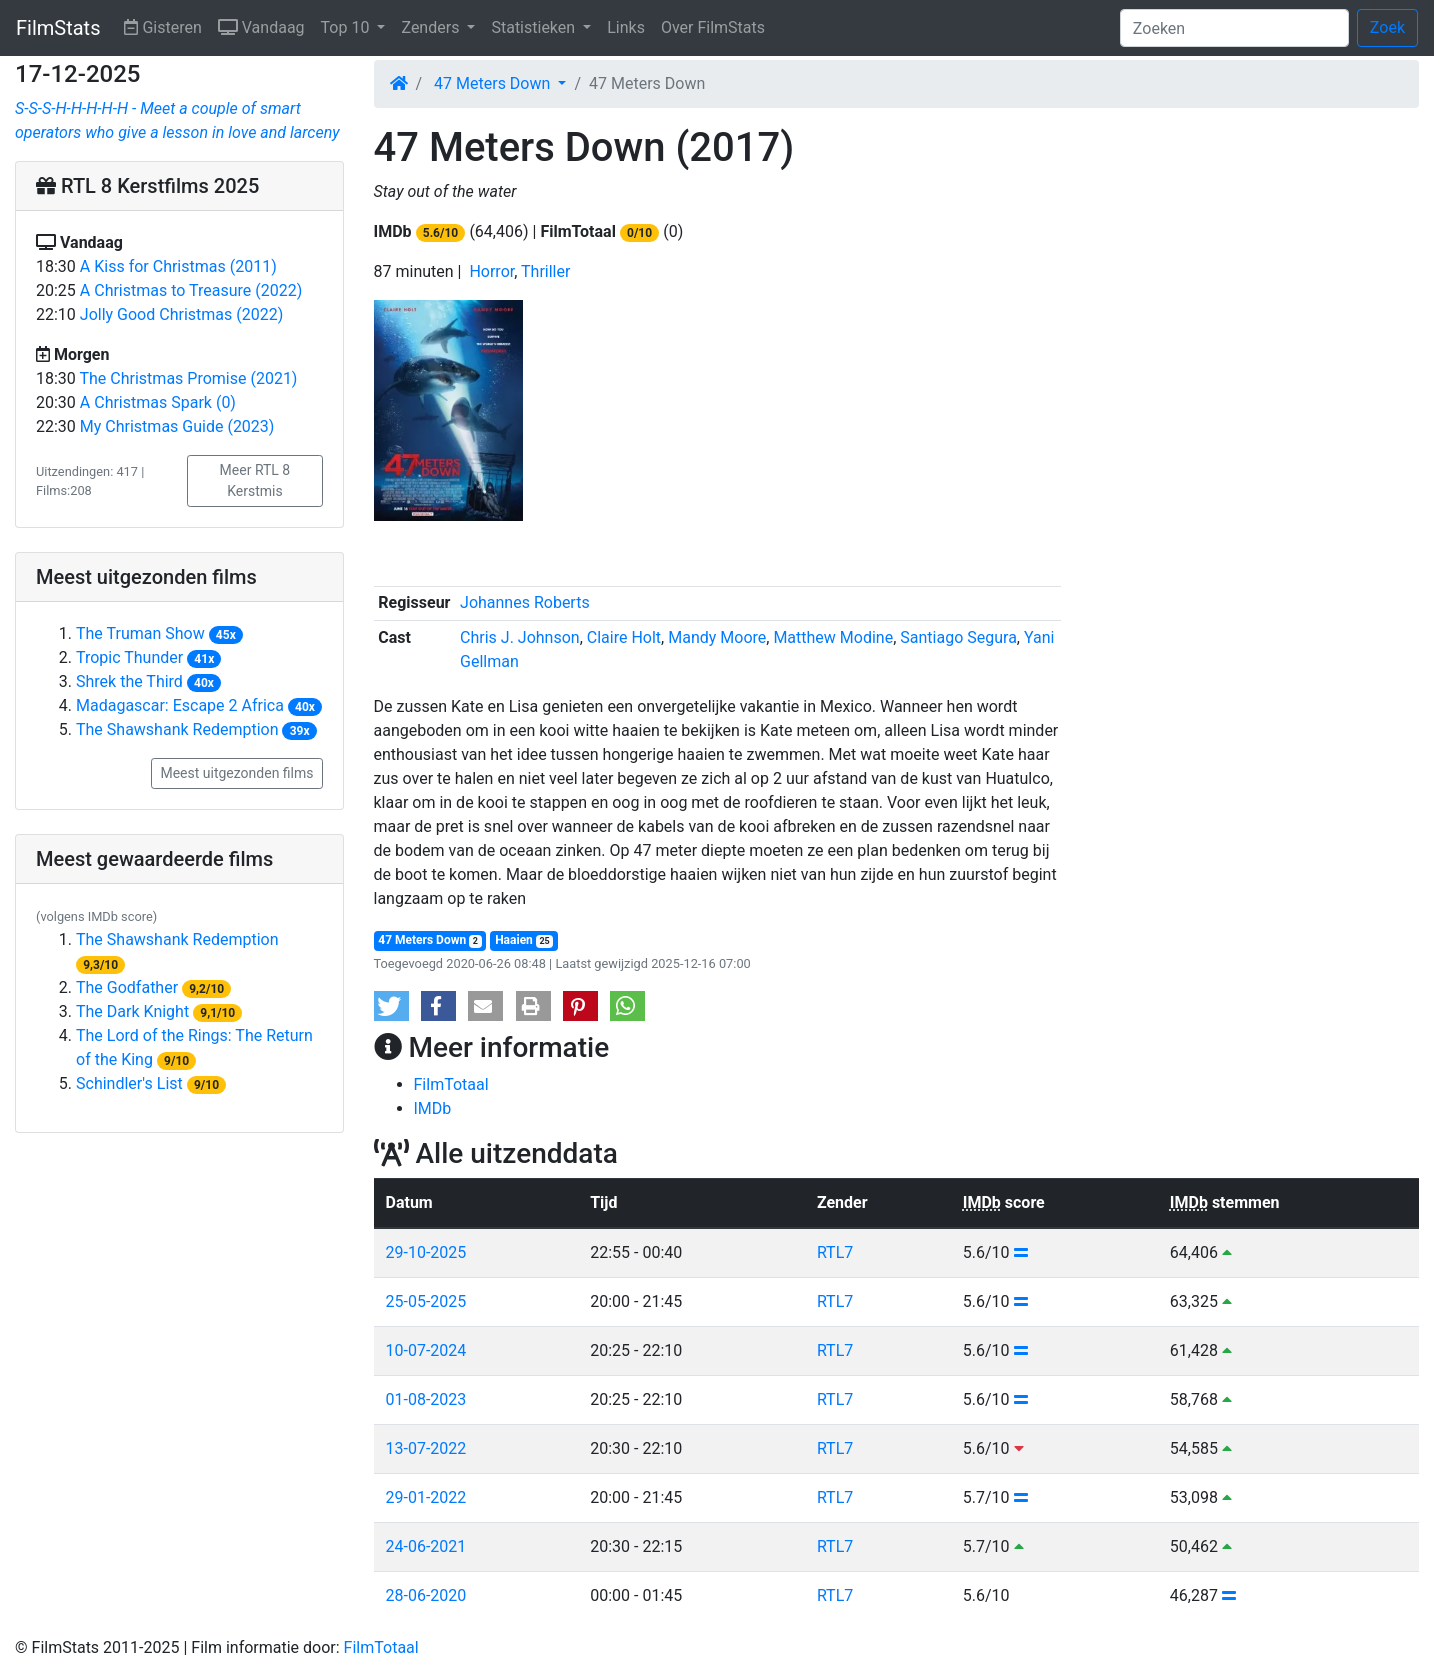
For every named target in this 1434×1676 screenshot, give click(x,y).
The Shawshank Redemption (177, 729)
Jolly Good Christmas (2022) (181, 314)
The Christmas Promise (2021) (189, 378)
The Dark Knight (132, 1011)
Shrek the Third (129, 681)
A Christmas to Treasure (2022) (191, 290)
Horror (491, 271)
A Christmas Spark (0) (158, 402)
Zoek (1387, 27)
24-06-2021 (426, 1546)
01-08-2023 (426, 1399)
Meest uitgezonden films (236, 773)
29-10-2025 (426, 1252)
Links (626, 27)
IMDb (433, 1108)
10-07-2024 (426, 1350)
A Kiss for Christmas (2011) (178, 266)
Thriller (545, 271)
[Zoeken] (1234, 28)
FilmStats (58, 28)
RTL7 (835, 1252)
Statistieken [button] (535, 27)
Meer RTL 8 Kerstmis (255, 480)
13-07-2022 (426, 1448)
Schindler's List (129, 1083)
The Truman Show (140, 633)
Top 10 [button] (347, 27)
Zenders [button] (432, 27)
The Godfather (127, 987)
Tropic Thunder (129, 657)
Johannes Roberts (525, 602)
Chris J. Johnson (520, 637)
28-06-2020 (426, 1595)
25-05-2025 (426, 1301)
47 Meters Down (429, 940)
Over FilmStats (713, 27)
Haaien (524, 940)
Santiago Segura (958, 637)
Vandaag (265, 26)
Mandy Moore (717, 637)
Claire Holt (624, 637)
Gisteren (166, 26)
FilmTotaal (451, 1084)
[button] (391, 1006)
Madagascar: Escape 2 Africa (180, 705)
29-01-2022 (426, 1497)
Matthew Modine (833, 637)
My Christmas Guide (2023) (177, 426)
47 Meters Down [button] (494, 83)
